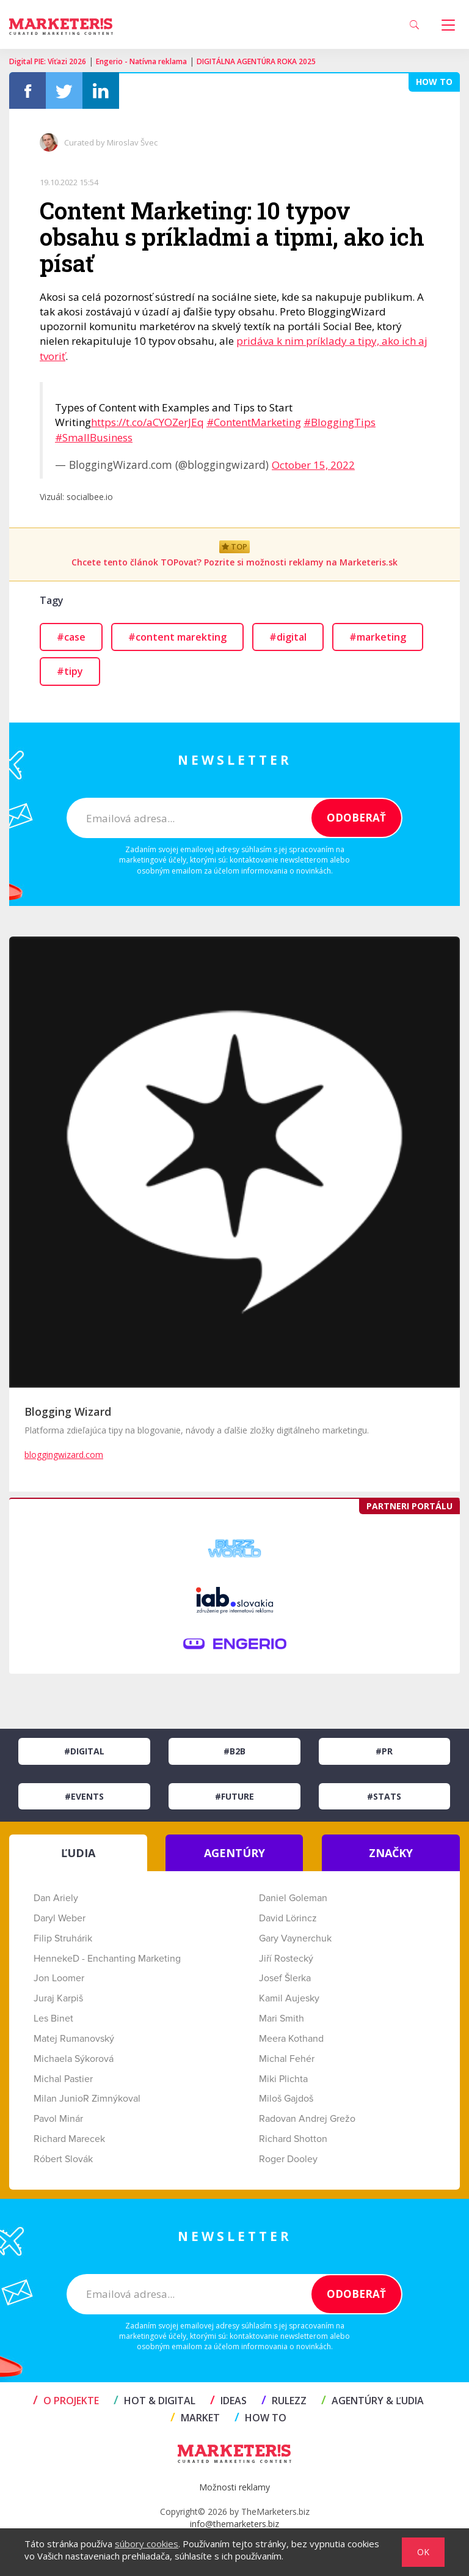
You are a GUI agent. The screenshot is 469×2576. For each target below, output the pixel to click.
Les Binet (53, 2018)
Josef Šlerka (285, 1978)
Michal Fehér (286, 2059)
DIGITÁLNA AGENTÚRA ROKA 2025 (256, 61)
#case (71, 637)
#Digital (84, 1751)
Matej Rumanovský (74, 2039)
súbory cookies (146, 2543)
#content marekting (177, 637)
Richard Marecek (69, 2139)
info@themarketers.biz (234, 2524)
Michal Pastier (63, 2079)
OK (423, 2552)
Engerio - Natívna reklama (141, 61)
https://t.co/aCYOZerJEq (147, 422)
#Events (84, 1796)
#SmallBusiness (94, 437)
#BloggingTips (340, 422)
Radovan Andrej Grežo (307, 2119)
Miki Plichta (283, 2079)
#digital (288, 637)
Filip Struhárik (63, 1938)
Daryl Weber (59, 1918)
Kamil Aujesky (289, 1998)
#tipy (70, 671)
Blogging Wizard (67, 1411)
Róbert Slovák (63, 2159)
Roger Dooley (288, 2159)
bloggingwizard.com (63, 1454)
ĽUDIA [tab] (78, 1853)
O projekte (66, 2400)
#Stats (384, 1796)
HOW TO (260, 2417)
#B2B (234, 1751)
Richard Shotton (293, 2139)
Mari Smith (281, 2018)
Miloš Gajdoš (286, 2098)
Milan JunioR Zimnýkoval (87, 2098)
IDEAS (228, 2400)
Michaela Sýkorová (74, 2059)
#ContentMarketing (253, 422)
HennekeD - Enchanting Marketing (107, 1958)
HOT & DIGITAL (154, 2400)
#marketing (377, 637)
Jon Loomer (59, 1978)
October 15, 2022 (313, 465)
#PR (384, 1751)
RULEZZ (284, 2400)
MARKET (195, 2417)
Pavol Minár (58, 2119)
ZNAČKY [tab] (391, 1853)
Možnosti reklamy (234, 2487)
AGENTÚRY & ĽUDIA (372, 2400)
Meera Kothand (291, 2039)
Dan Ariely (56, 1898)
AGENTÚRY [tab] (234, 1853)
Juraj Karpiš (58, 1998)
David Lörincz (288, 1918)
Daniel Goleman (293, 1898)
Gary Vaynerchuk (295, 1938)
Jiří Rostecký (286, 1958)
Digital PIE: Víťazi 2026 (47, 61)
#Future (234, 1796)
